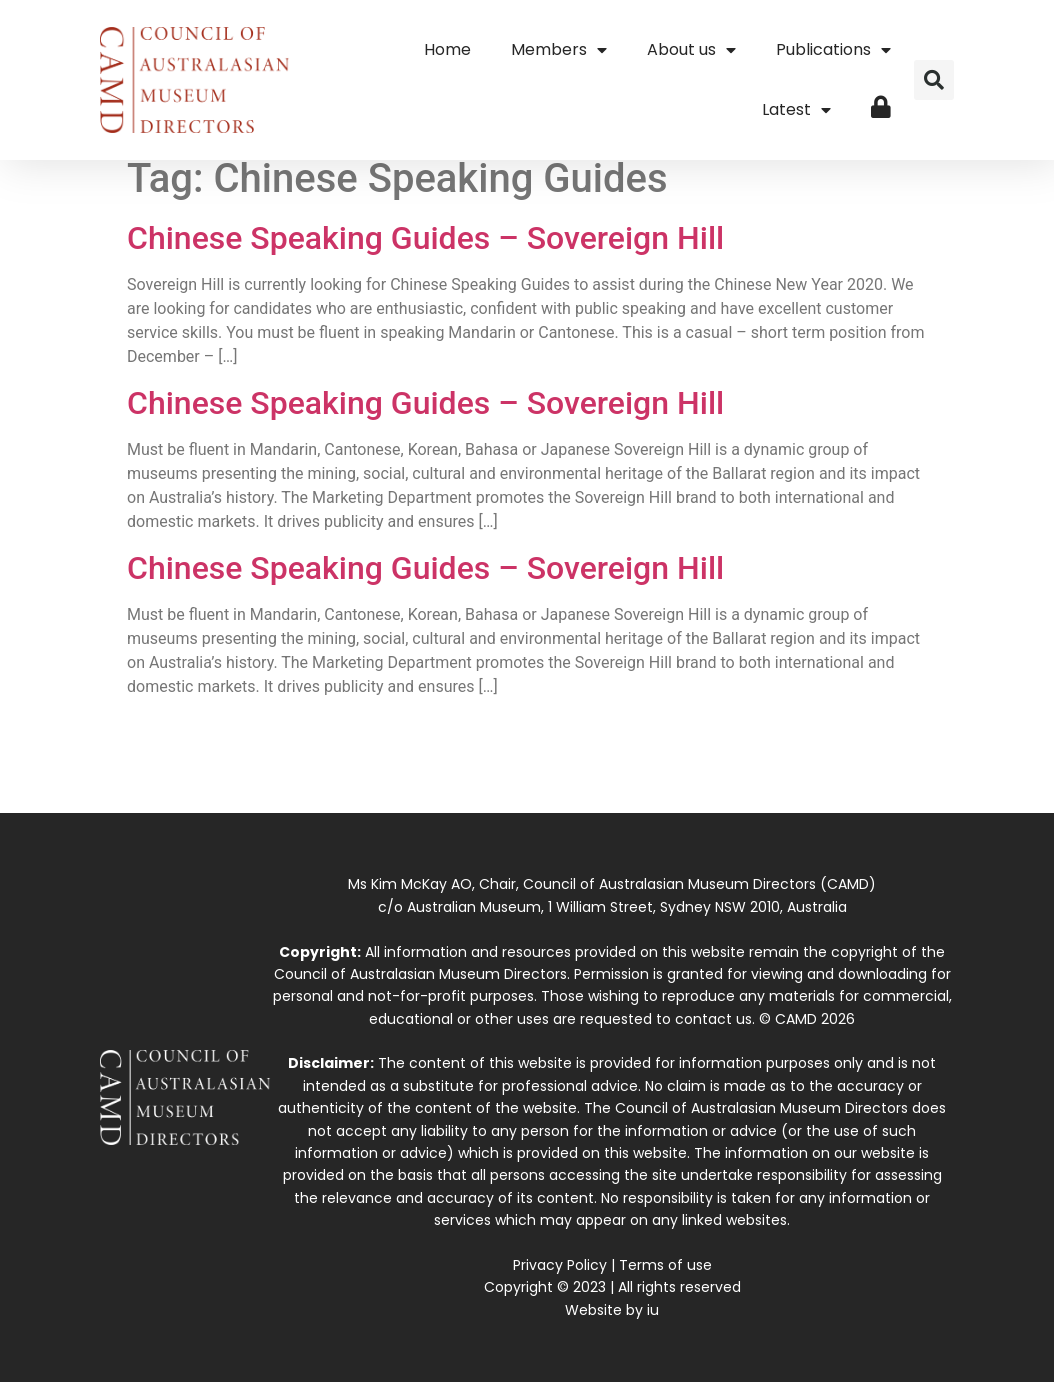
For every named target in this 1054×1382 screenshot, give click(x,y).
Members (559, 50)
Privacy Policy (560, 1265)
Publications (833, 50)
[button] (934, 80)
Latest (796, 110)
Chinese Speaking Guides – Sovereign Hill (425, 238)
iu (653, 1310)
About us (691, 50)
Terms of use (665, 1265)
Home (447, 49)
